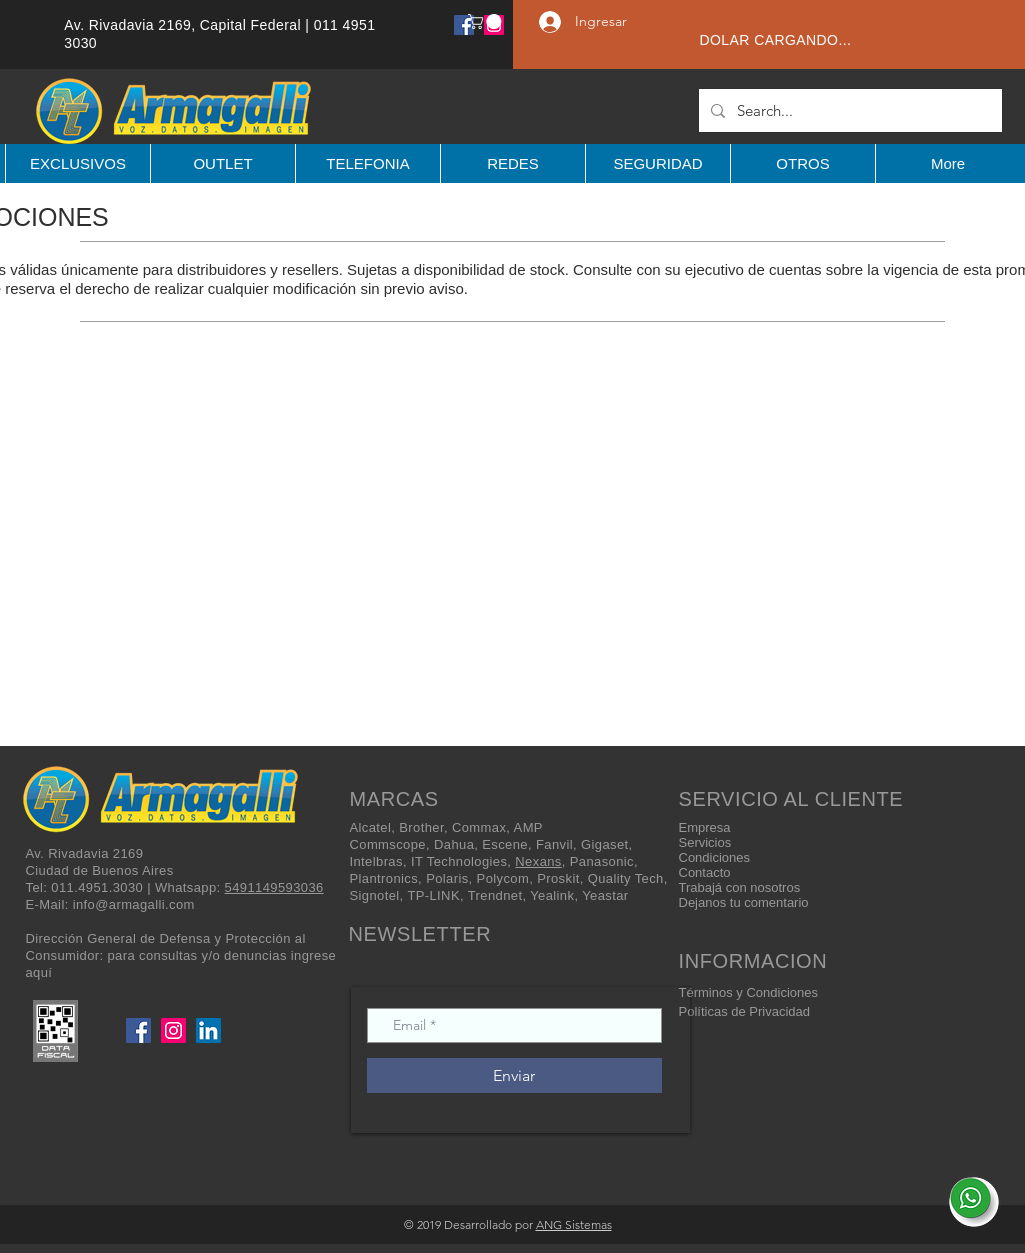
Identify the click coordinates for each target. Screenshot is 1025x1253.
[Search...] (848, 110)
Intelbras (376, 861)
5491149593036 (274, 887)
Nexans (538, 861)
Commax (479, 827)
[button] (486, 21)
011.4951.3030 (97, 887)
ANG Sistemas (574, 1224)
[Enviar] (514, 1075)
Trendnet (495, 895)
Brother (421, 827)
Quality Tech (626, 878)
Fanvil (554, 844)
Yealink (552, 895)
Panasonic (602, 861)
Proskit (558, 878)
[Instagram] (173, 1030)
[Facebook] (464, 25)
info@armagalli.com (134, 904)
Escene (505, 844)
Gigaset (605, 844)
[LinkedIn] (208, 1030)
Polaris (447, 878)
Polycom (503, 878)
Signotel (375, 895)
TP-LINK (433, 895)
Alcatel (371, 827)
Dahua (454, 844)
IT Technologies (459, 861)
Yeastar (605, 895)
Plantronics (384, 878)
